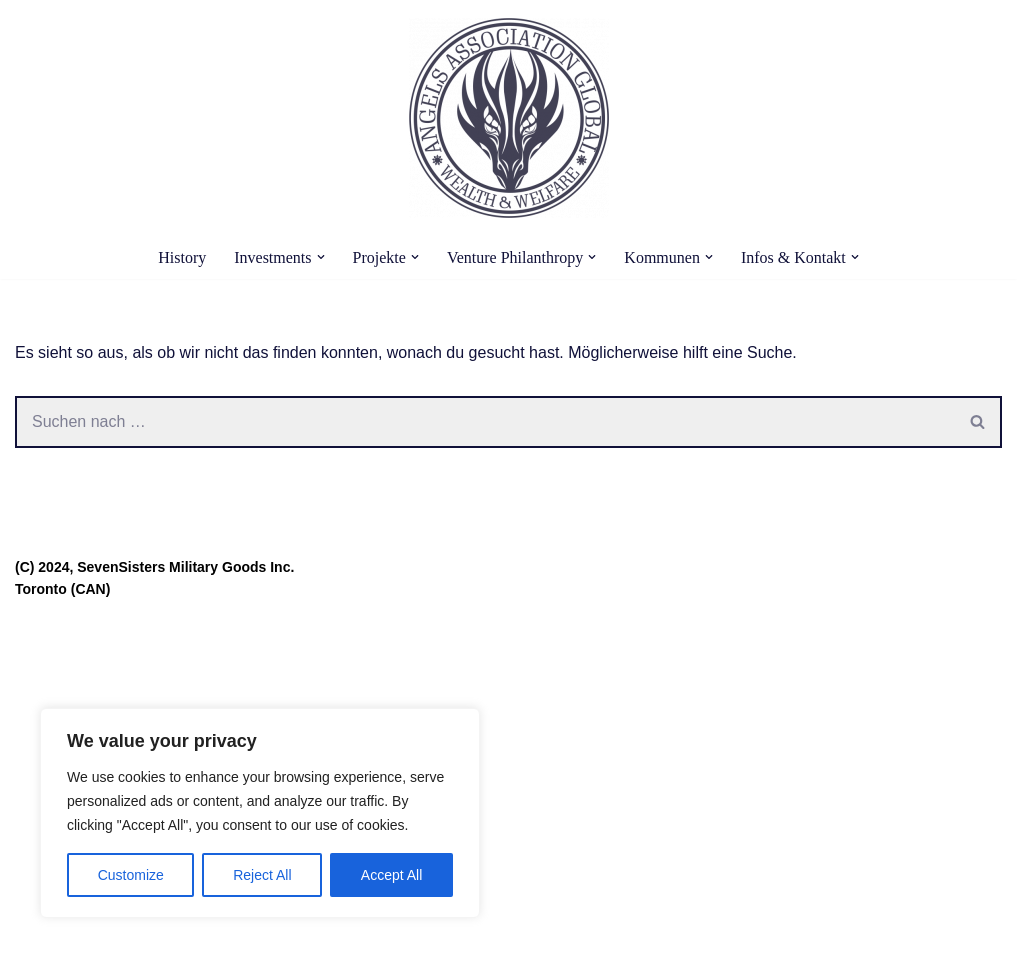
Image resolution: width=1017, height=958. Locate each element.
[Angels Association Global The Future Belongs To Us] (509, 118)
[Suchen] (485, 422)
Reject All (262, 875)
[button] (321, 257)
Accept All (391, 875)
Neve (33, 932)
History (182, 257)
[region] (260, 813)
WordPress (216, 932)
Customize (131, 875)
